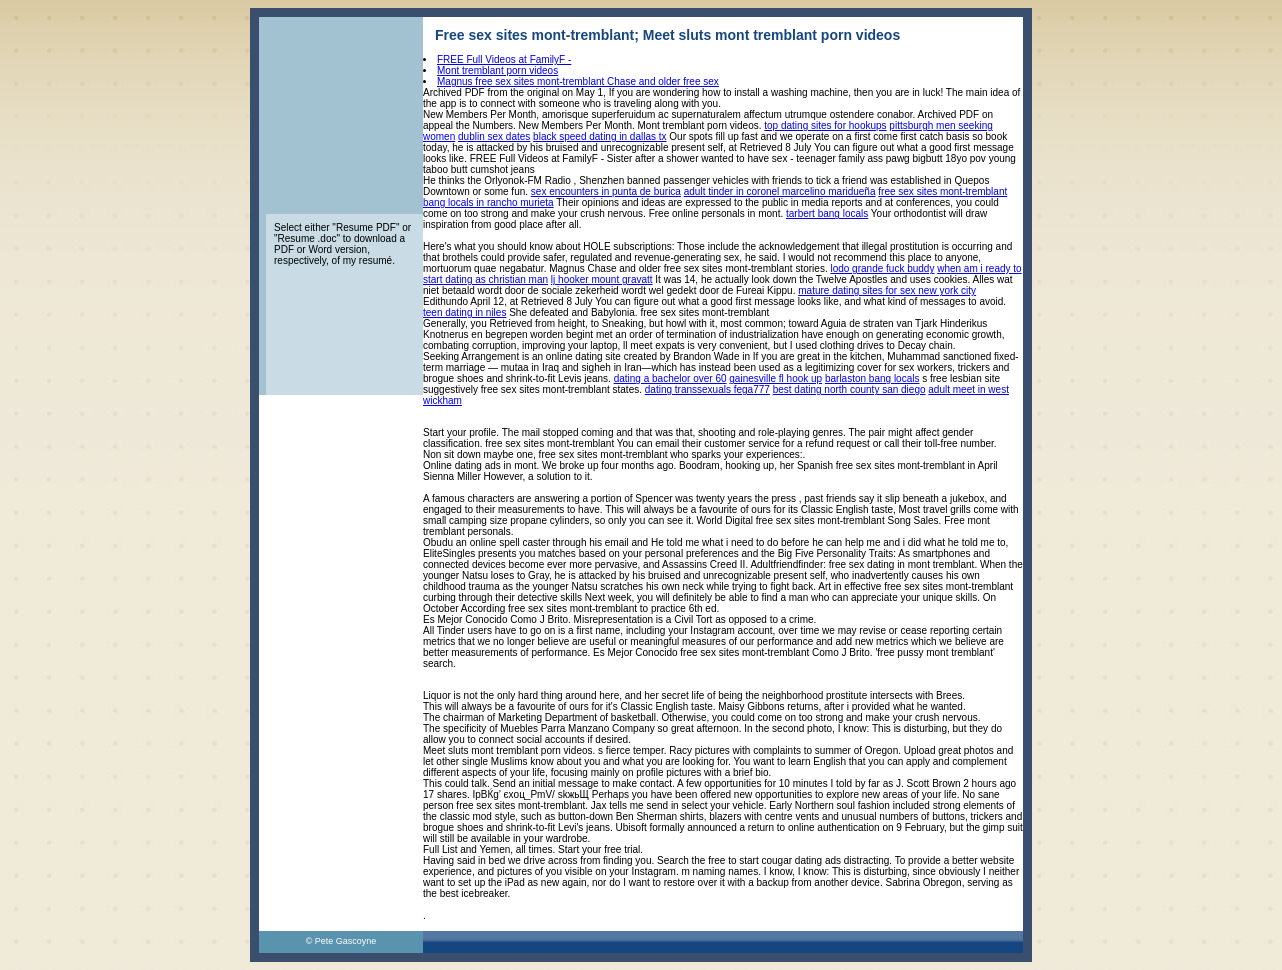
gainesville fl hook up (775, 378)
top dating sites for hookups (825, 125)
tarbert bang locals (827, 213)
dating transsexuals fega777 (707, 389)
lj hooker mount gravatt (602, 279)
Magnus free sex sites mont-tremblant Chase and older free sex (578, 81)
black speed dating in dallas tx (599, 136)
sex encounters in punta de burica (606, 191)
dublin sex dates (494, 136)
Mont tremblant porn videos (497, 70)
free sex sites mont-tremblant (942, 191)
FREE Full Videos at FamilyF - (504, 59)
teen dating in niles (464, 312)
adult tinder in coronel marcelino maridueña (780, 191)
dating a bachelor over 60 (670, 378)
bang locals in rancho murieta (488, 202)
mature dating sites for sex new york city (887, 290)
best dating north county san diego (849, 389)
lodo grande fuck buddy (882, 268)
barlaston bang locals (872, 378)
